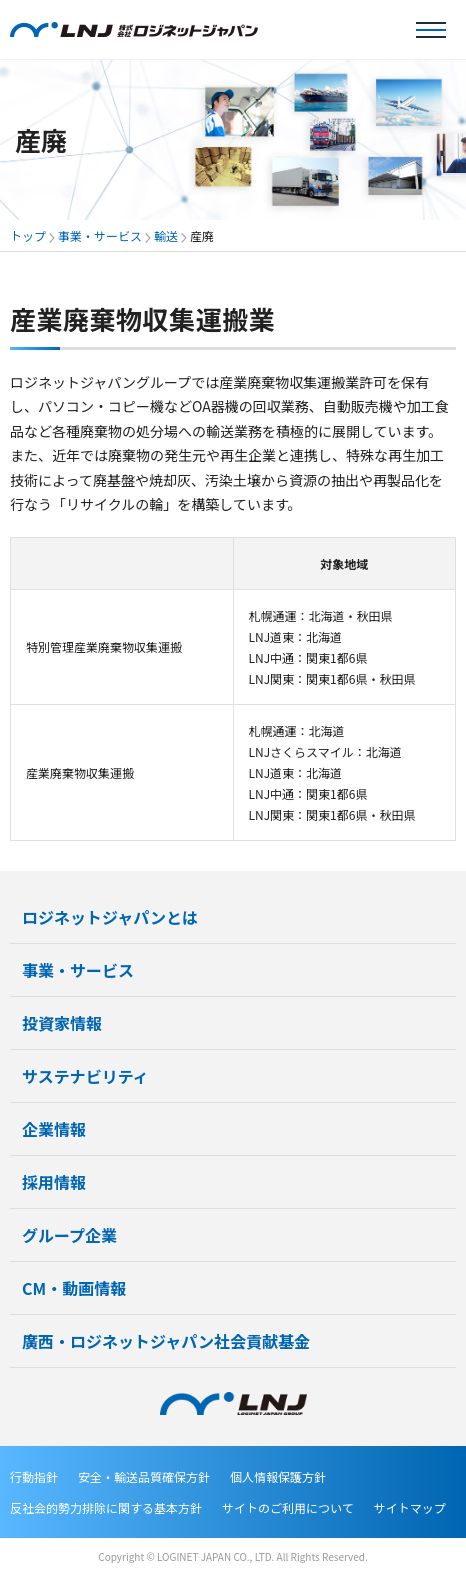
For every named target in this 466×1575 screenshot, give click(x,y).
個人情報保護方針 (278, 1476)
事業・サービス (100, 235)
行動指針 (34, 1476)
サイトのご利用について (288, 1507)
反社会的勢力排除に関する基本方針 (106, 1507)
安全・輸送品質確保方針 (144, 1476)
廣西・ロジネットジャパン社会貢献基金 (166, 1341)
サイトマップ (410, 1507)
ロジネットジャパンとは (110, 917)
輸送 (166, 235)
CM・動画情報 (74, 1288)
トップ (28, 235)
